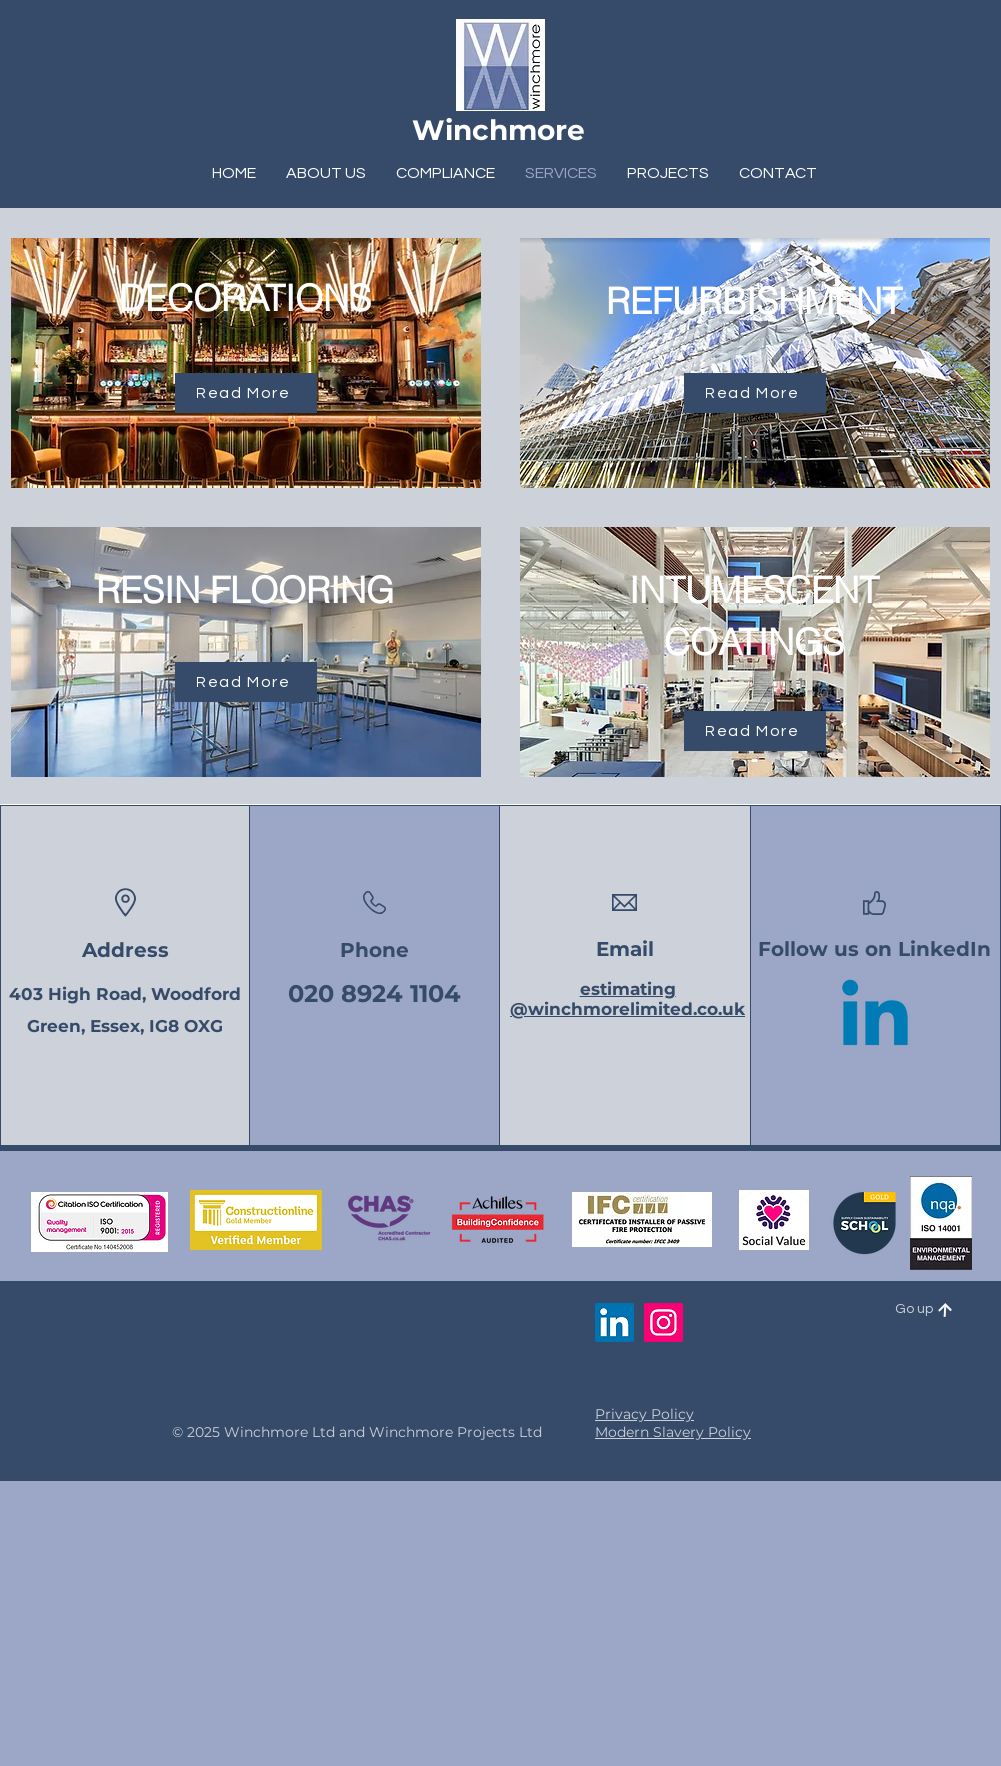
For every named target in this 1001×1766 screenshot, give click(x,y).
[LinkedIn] (614, 1322)
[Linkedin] (875, 1020)
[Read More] (246, 393)
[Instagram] (663, 1322)
